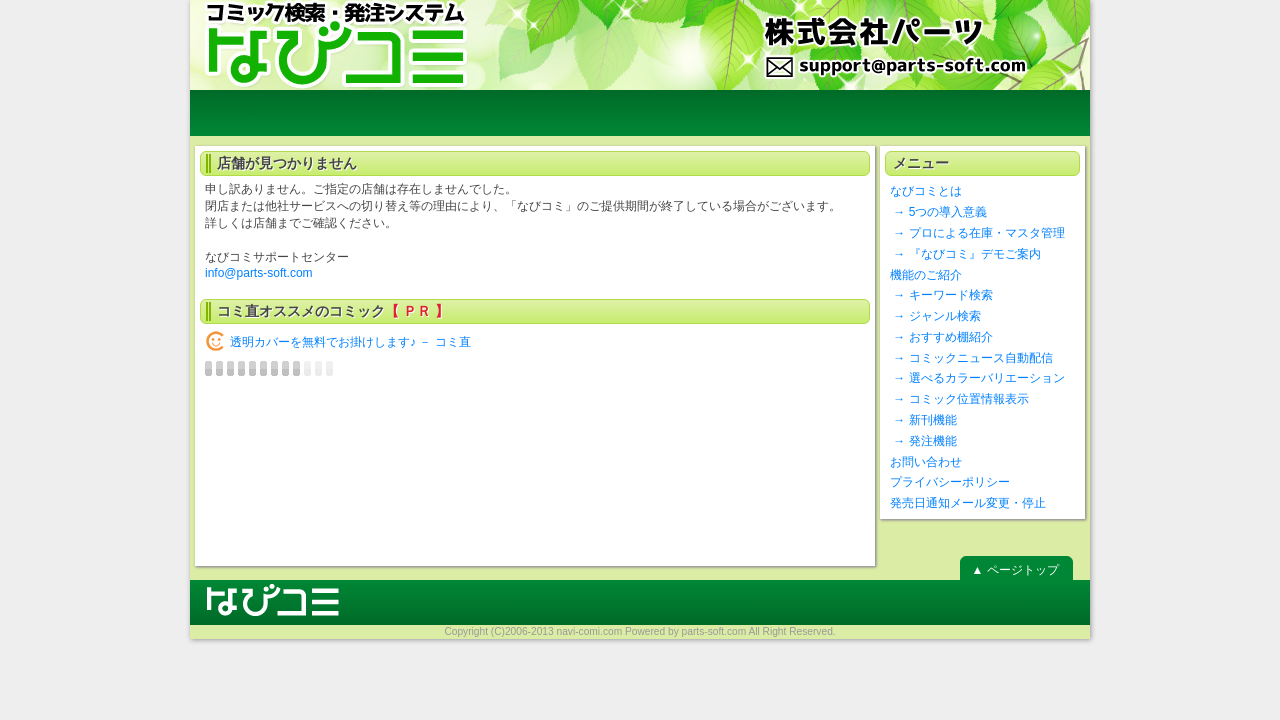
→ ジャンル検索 (935, 316)
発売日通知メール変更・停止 (968, 503)
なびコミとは (926, 191)
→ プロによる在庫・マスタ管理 (977, 233)
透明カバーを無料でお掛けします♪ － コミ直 (350, 342)
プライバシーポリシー (950, 482)
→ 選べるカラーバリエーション (977, 378)
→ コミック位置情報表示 (959, 399)
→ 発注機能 (923, 441)
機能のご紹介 (926, 275)
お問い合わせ (926, 462)
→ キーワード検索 (941, 295)
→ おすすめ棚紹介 (941, 337)
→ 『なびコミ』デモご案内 (965, 254)
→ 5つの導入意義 (938, 212)
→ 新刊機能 (923, 420)
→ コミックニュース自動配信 (971, 358)
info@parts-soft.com (259, 273)
